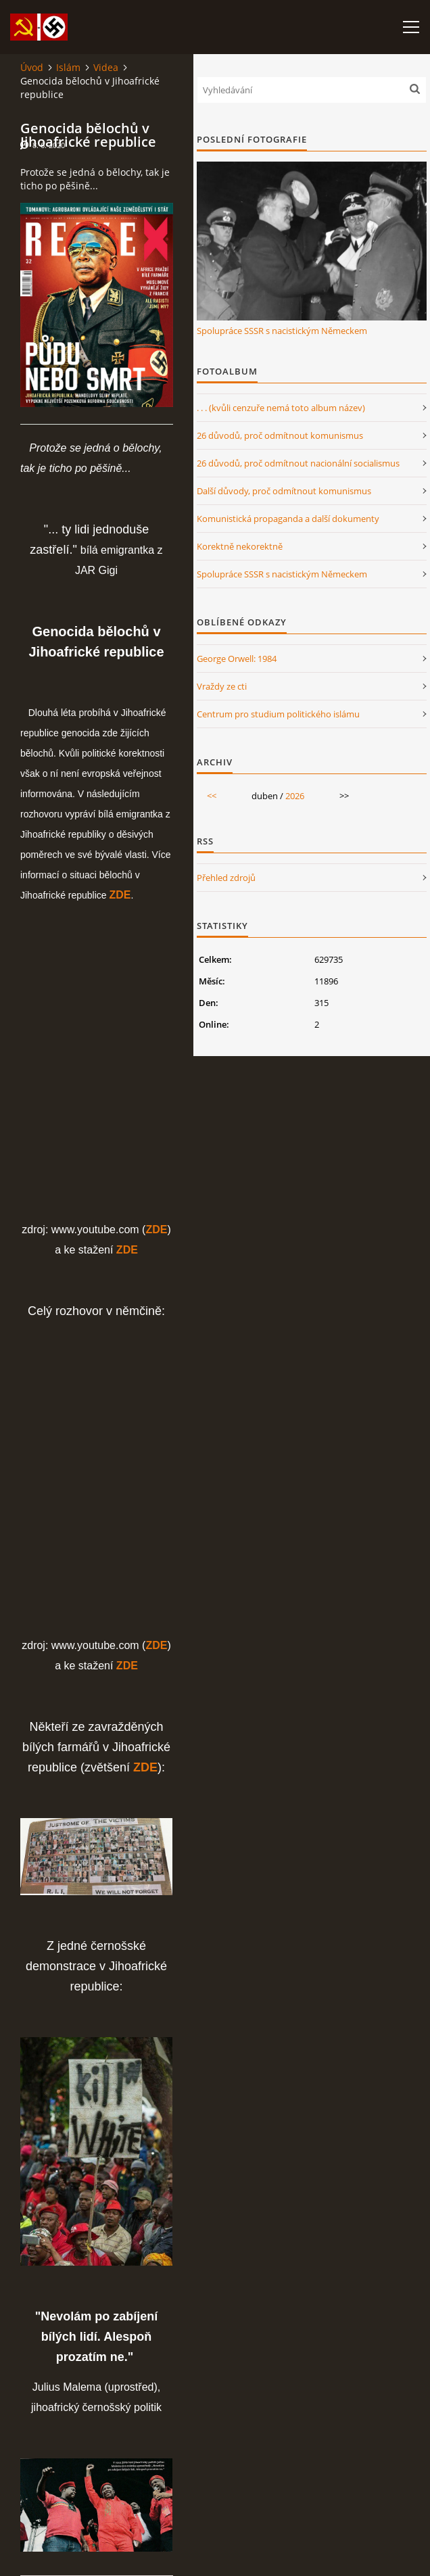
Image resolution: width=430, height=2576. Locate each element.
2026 (294, 796)
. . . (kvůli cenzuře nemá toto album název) (281, 408)
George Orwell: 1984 (237, 658)
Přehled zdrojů (226, 878)
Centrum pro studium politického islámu (278, 714)
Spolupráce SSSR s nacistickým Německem (282, 331)
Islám (68, 67)
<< (211, 796)
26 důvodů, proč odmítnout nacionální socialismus (298, 463)
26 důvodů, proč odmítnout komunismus (280, 435)
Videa (105, 67)
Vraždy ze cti (222, 686)
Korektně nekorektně (240, 546)
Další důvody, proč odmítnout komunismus (284, 491)
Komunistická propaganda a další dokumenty (288, 518)
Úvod (31, 67)
